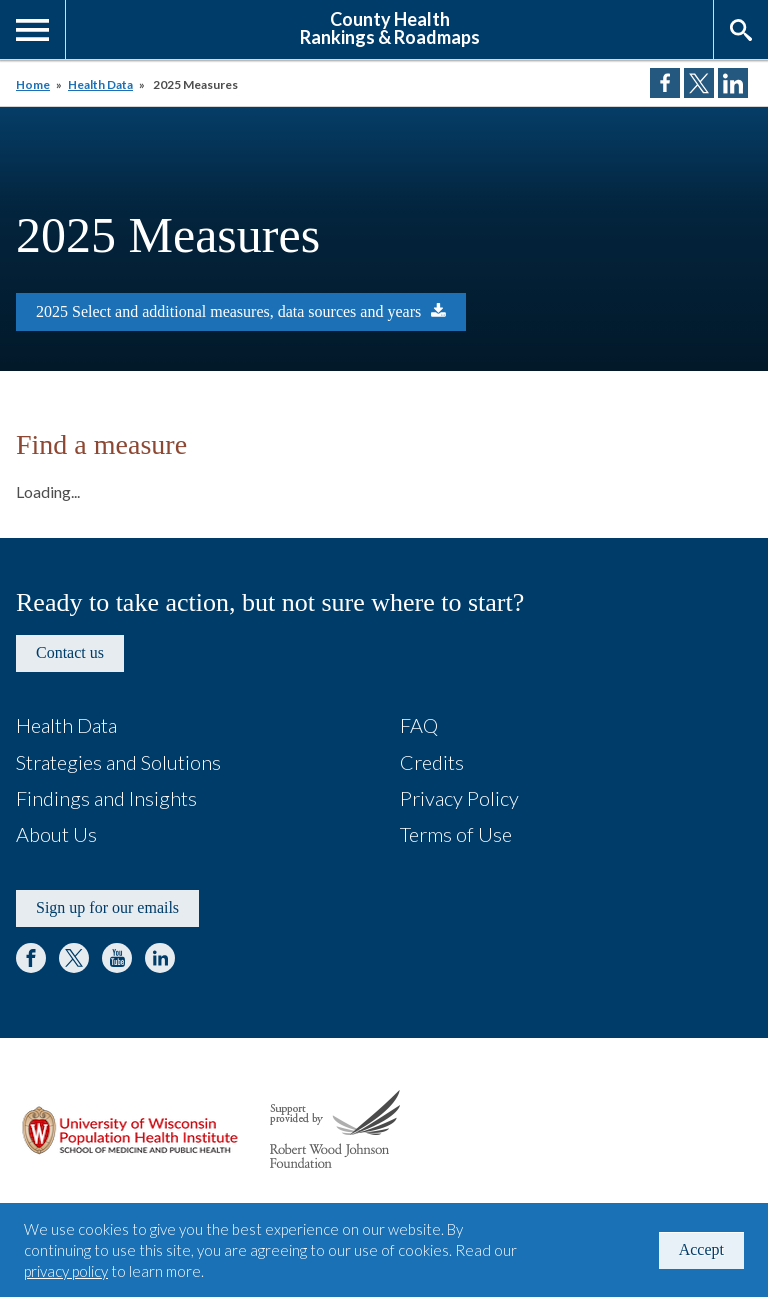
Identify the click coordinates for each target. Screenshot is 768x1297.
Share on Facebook (665, 83)
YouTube (117, 958)
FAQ (419, 725)
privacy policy (66, 1271)
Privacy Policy (459, 798)
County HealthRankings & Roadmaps (390, 27)
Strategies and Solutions (118, 762)
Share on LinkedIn (733, 83)
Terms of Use (456, 834)
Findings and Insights (106, 798)
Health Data (100, 84)
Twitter (74, 958)
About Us (56, 834)
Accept (701, 1249)
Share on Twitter (699, 83)
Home (33, 84)
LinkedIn (160, 958)
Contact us (70, 652)
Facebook (31, 958)
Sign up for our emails (107, 907)
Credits (432, 762)
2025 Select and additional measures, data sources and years (228, 311)
